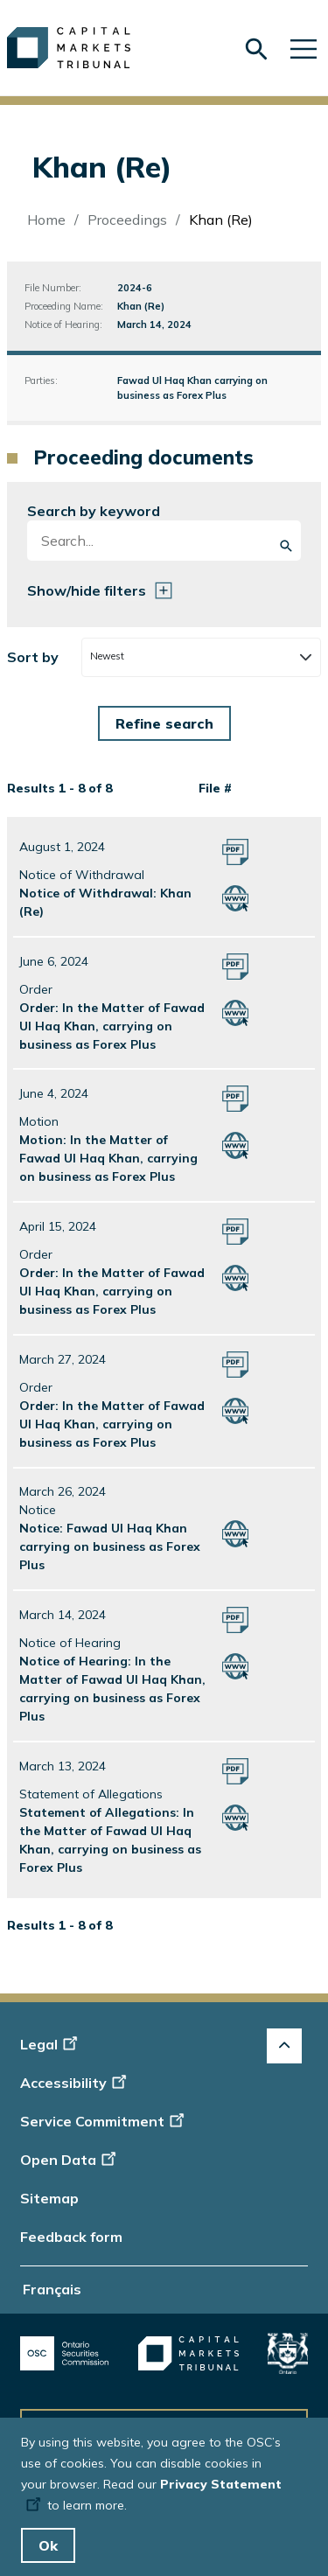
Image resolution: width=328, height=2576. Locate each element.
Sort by (33, 657)
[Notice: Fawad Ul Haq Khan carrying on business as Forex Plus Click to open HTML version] (235, 1532)
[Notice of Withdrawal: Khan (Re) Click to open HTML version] (235, 897)
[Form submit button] (164, 723)
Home (46, 219)
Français (52, 2289)
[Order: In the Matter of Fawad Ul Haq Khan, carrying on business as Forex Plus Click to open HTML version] (235, 1011)
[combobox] (200, 657)
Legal (51, 2044)
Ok (48, 2545)
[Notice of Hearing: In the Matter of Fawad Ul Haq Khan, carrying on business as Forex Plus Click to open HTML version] (235, 1665)
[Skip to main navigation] (303, 48)
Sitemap (49, 2198)
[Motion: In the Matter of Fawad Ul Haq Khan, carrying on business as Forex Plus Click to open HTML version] (235, 1144)
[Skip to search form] (256, 49)
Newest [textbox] (107, 656)
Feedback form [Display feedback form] (71, 2236)
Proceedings (127, 219)
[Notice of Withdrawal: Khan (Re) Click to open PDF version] (235, 850)
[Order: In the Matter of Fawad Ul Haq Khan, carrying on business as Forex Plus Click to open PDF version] (235, 965)
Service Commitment (103, 2121)
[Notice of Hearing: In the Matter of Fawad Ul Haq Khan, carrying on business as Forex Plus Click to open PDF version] (235, 1619)
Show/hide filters (86, 590)
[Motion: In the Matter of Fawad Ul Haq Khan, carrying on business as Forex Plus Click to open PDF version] (235, 1098)
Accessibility (75, 2082)
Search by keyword (93, 511)
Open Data (70, 2159)
